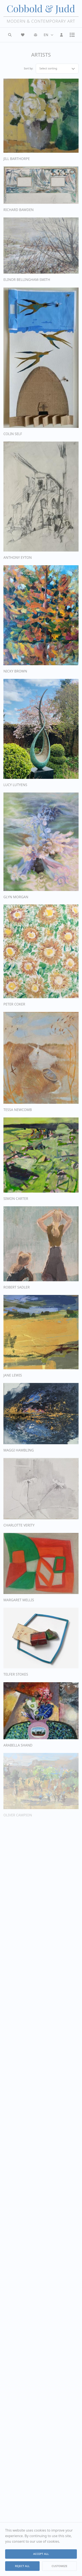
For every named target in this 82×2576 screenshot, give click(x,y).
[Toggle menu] (72, 35)
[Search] (10, 35)
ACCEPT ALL (41, 2554)
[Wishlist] (22, 35)
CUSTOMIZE (59, 2566)
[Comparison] (35, 35)
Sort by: (28, 68)
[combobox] (57, 68)
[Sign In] (61, 35)
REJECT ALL (22, 2566)
